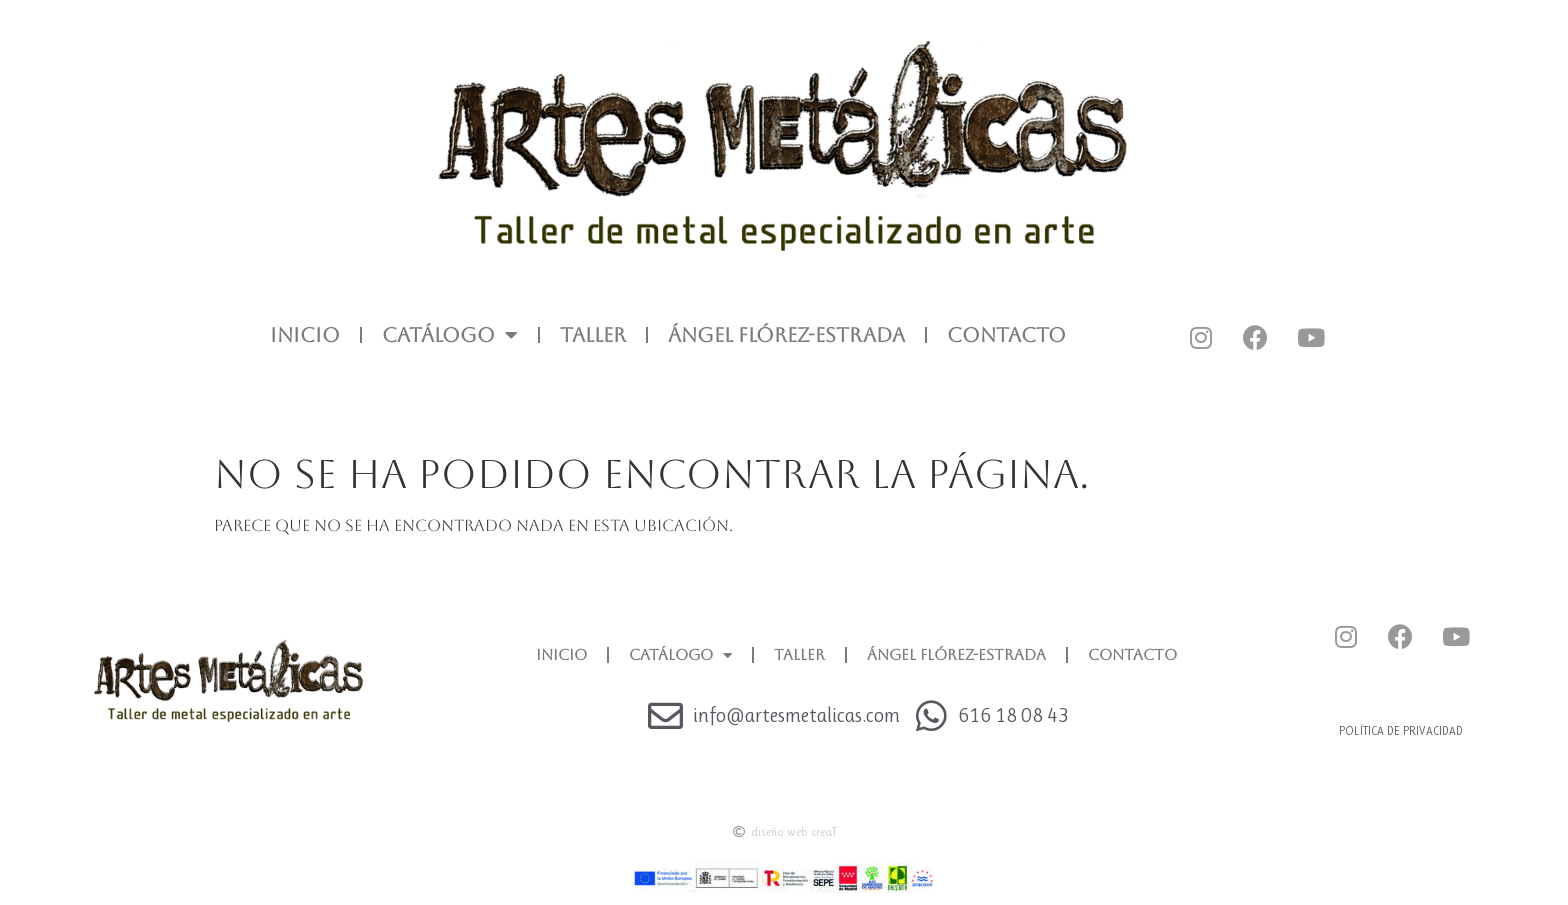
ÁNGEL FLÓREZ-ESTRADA (786, 335)
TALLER (593, 335)
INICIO (305, 335)
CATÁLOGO (450, 335)
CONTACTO (1006, 335)
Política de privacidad (1401, 731)
